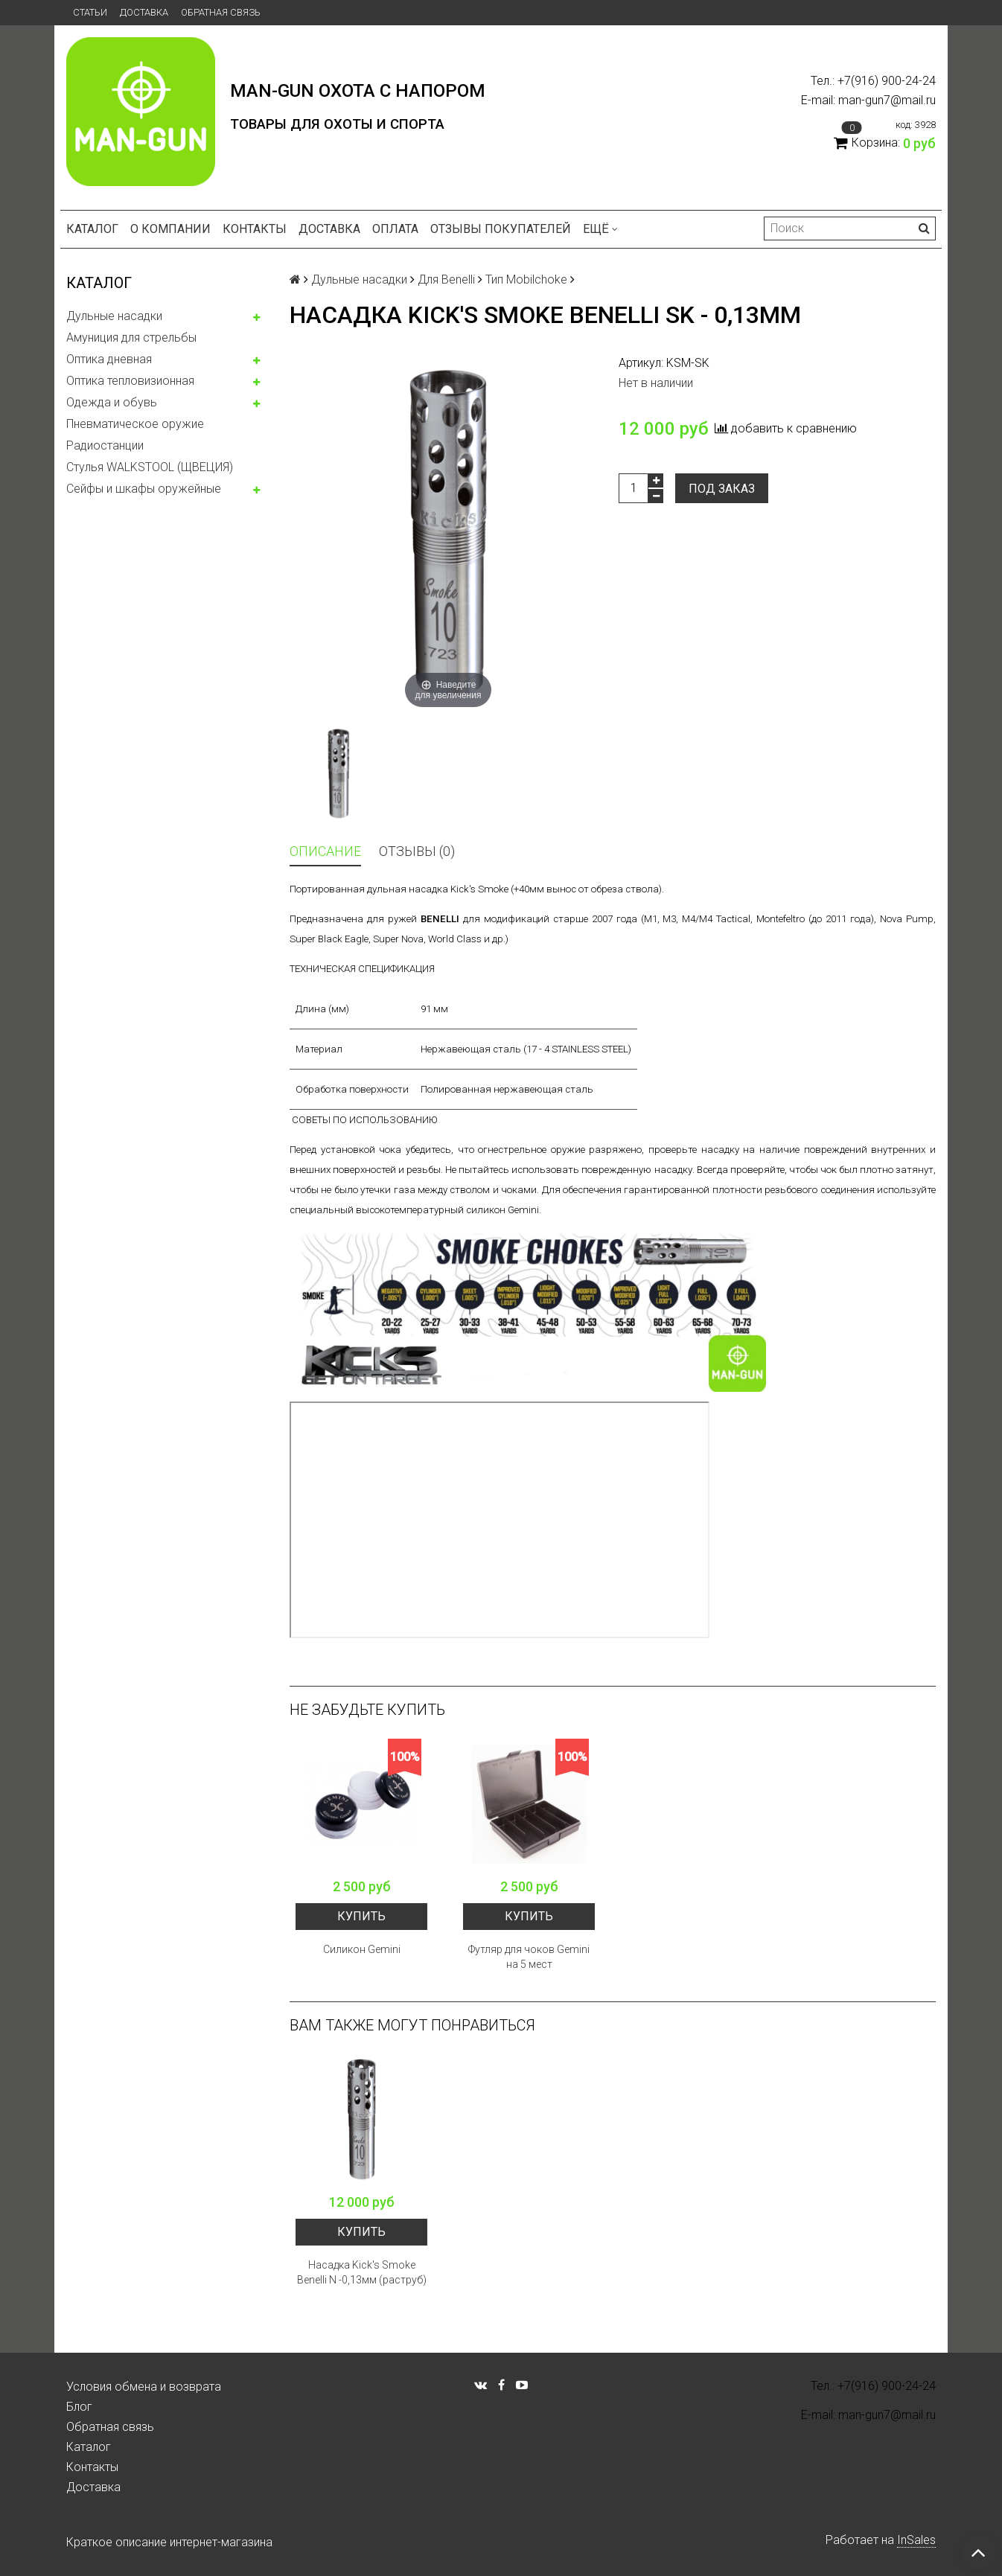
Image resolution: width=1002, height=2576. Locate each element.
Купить (361, 1916)
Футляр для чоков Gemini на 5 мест (529, 1956)
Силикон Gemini (362, 1949)
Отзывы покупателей (500, 229)
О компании (170, 229)
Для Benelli (446, 279)
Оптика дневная (109, 359)
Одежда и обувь (111, 402)
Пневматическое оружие (135, 424)
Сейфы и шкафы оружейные (143, 489)
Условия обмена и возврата (143, 2387)
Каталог (92, 229)
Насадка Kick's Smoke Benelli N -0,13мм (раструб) (362, 2272)
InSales (916, 2540)
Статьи (90, 12)
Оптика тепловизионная (130, 381)
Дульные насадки (114, 316)
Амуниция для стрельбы (131, 337)
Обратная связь (221, 12)
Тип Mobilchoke (526, 279)
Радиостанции (105, 445)
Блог (79, 2407)
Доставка (144, 12)
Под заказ (722, 489)
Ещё (600, 229)
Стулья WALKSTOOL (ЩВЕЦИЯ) (149, 467)
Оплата (395, 229)
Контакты (255, 229)
